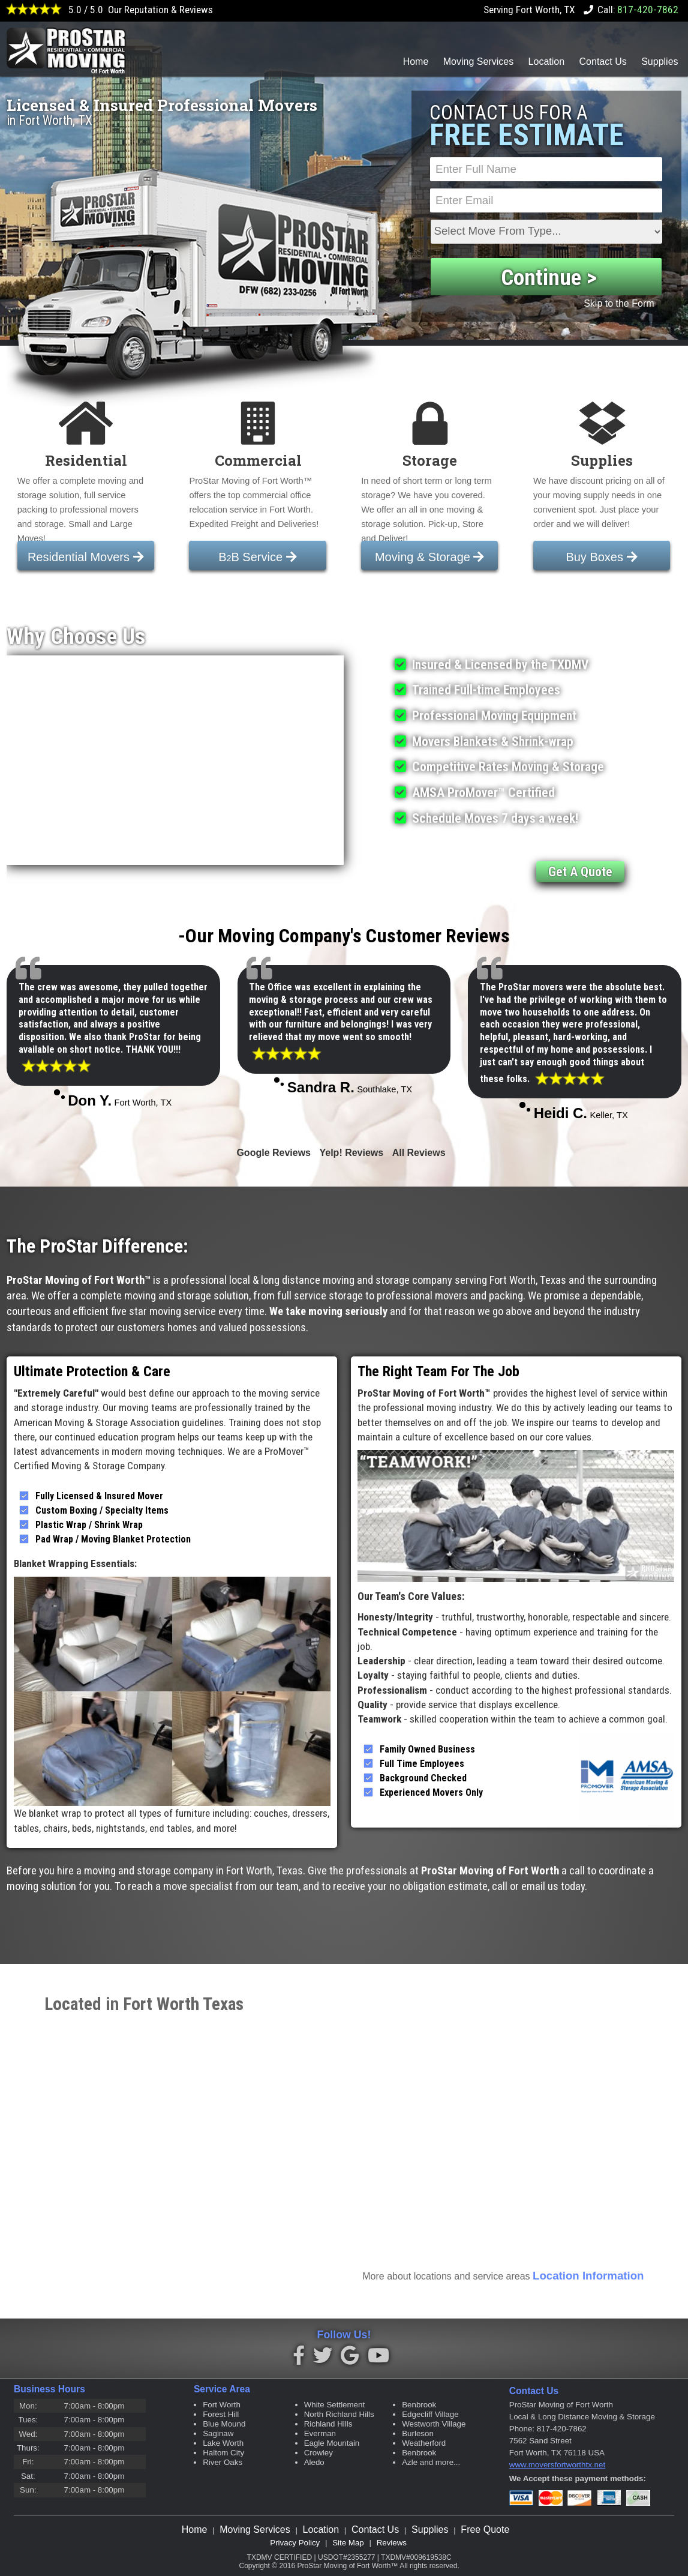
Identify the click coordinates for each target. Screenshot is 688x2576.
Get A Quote (580, 871)
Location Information (588, 2275)
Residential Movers (86, 557)
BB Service (257, 557)
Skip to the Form (619, 303)
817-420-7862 (647, 10)
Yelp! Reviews (351, 1153)
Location (546, 61)
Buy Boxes (601, 557)
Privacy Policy (295, 2542)
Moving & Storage (430, 557)
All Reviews (419, 1153)
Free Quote (485, 2529)
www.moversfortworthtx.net (557, 2464)
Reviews (392, 2542)
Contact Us (603, 61)
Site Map (348, 2542)
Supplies (659, 61)
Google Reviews (273, 1153)
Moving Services (478, 61)
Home (416, 61)
